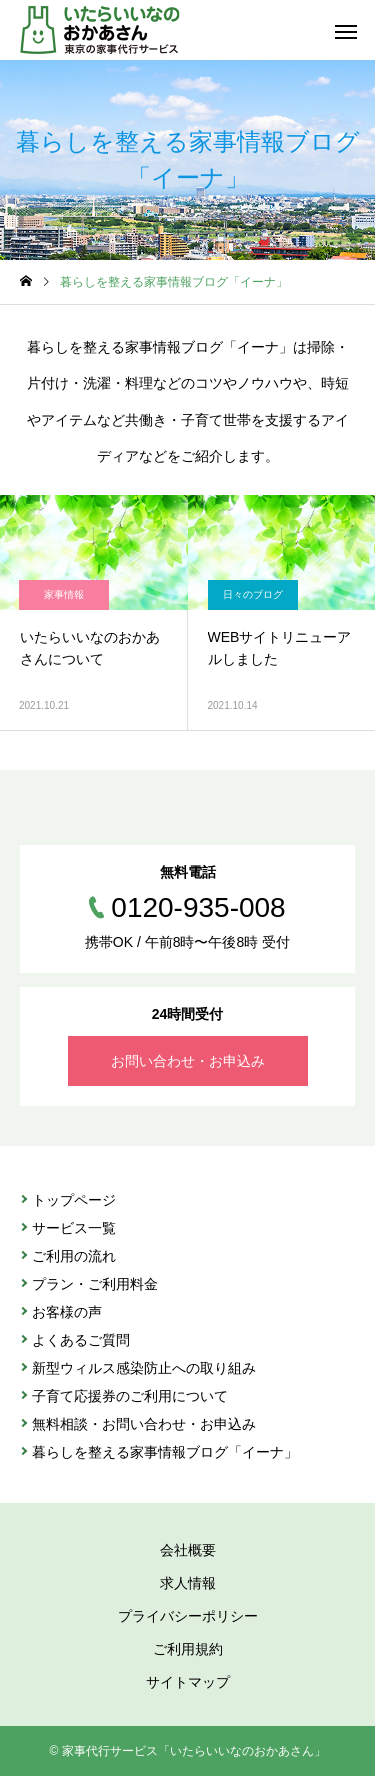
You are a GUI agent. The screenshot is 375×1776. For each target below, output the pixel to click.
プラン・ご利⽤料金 (95, 1284)
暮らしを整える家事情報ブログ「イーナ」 (165, 1452)
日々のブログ (253, 594)
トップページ (74, 1200)
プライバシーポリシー (188, 1616)
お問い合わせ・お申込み (188, 1061)
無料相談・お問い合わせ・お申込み (144, 1424)
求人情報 (188, 1583)
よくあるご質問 (81, 1340)
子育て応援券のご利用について (130, 1396)
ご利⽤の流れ (74, 1256)
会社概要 (188, 1550)
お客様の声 (67, 1312)
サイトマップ (188, 1682)
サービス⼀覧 (74, 1228)
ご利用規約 (188, 1649)
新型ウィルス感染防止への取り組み (144, 1368)
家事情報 (64, 594)
